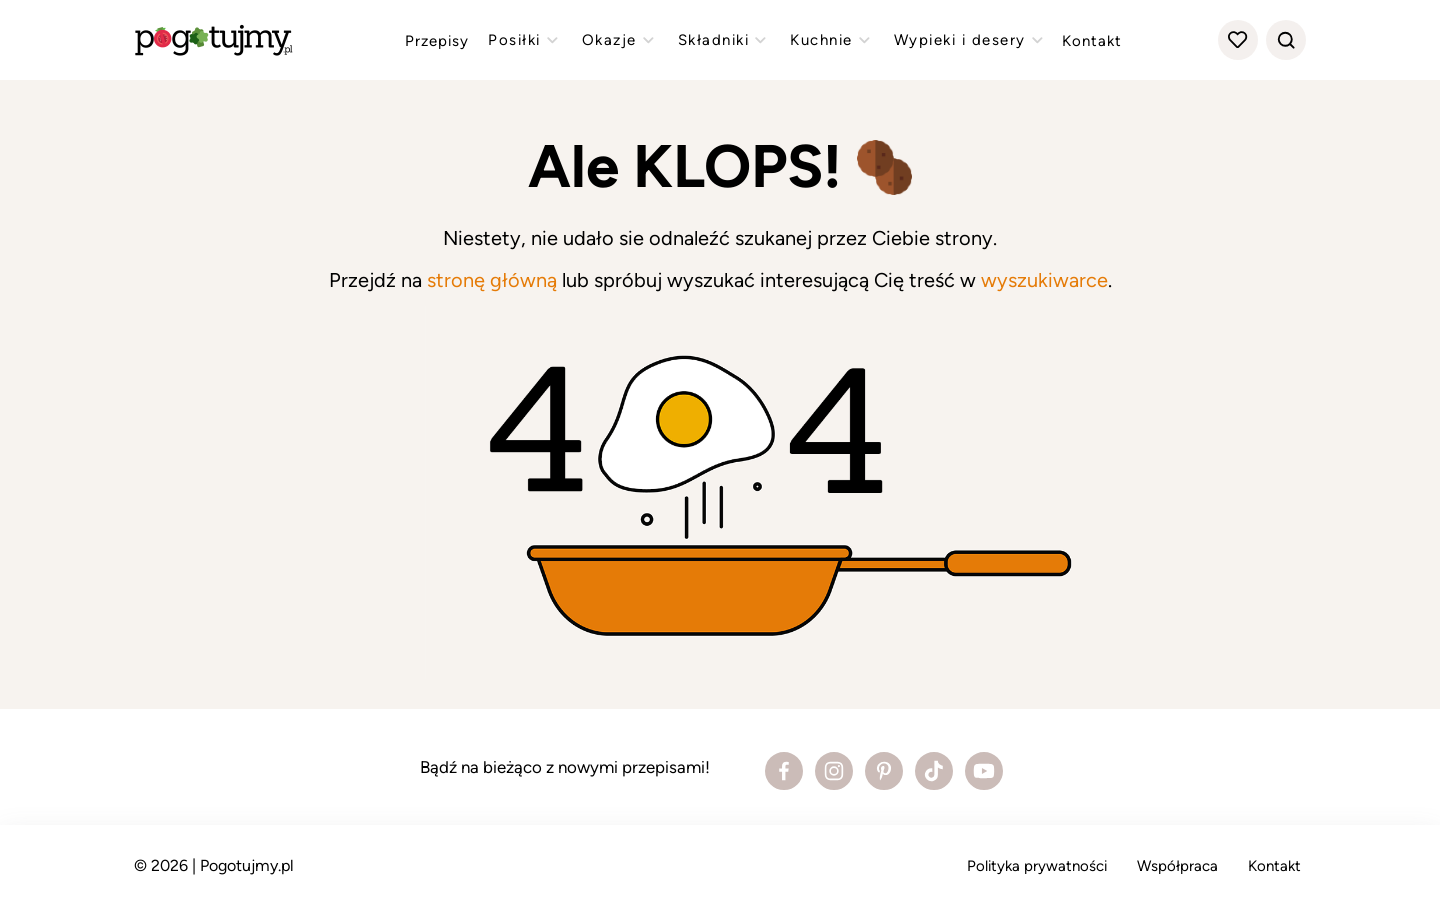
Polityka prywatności (1037, 866)
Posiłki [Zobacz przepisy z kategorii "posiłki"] (525, 40)
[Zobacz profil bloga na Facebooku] (784, 771)
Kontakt (1092, 41)
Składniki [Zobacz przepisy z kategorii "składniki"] (725, 40)
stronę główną (492, 280)
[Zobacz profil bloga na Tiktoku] (934, 771)
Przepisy (437, 41)
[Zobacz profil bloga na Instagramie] (834, 771)
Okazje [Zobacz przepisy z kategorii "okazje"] (620, 40)
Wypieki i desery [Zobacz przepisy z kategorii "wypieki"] (971, 40)
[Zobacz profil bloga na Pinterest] (884, 771)
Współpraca (1177, 866)
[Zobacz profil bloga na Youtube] (984, 771)
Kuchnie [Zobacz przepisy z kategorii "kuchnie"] (832, 40)
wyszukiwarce (1044, 280)
